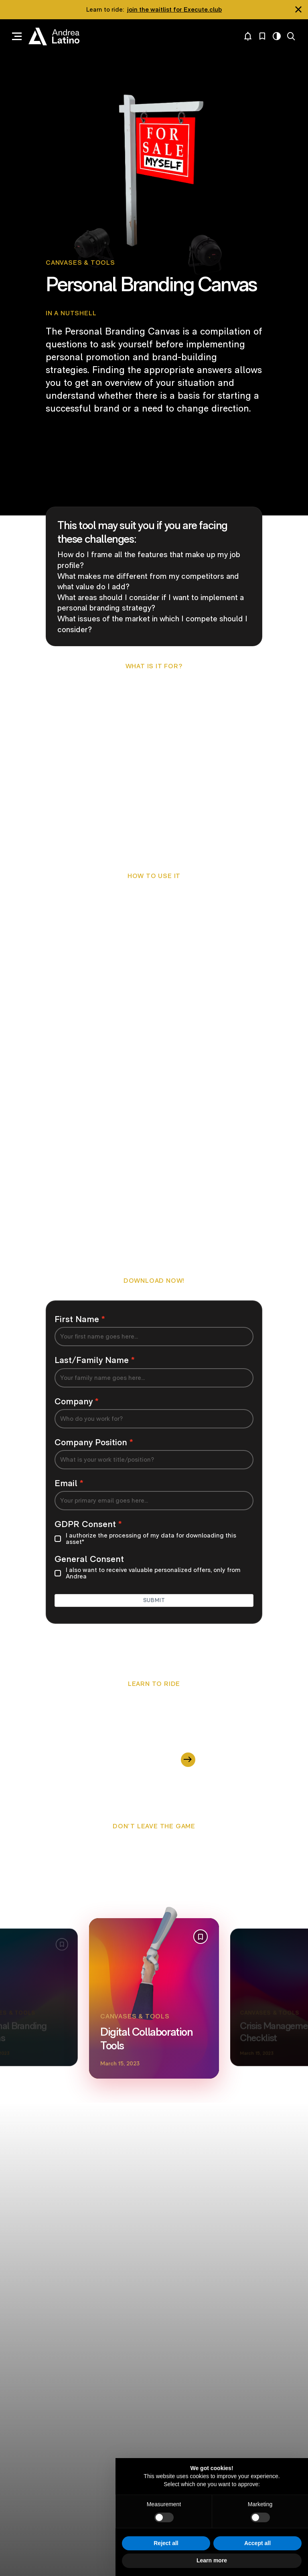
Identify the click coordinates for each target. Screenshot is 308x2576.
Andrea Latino (53, 36)
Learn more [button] (212, 2560)
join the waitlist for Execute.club (174, 9)
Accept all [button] (257, 2543)
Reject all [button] (166, 2543)
